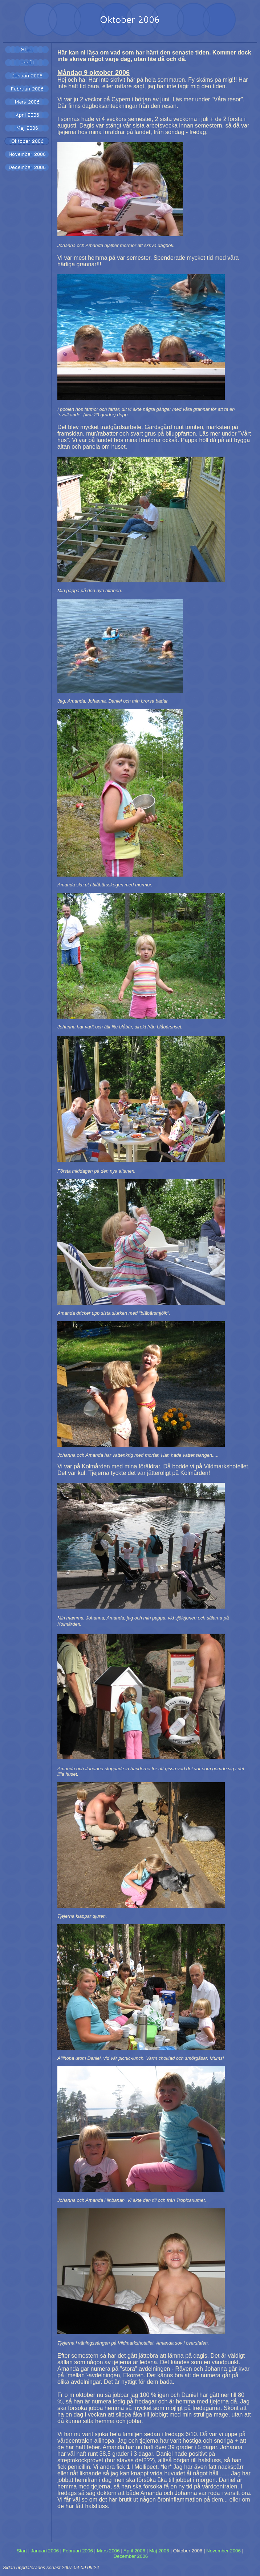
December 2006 (130, 2556)
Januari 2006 (45, 2550)
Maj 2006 (159, 2550)
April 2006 (134, 2550)
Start (22, 2550)
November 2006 (223, 2550)
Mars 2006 (108, 2550)
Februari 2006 (78, 2550)
